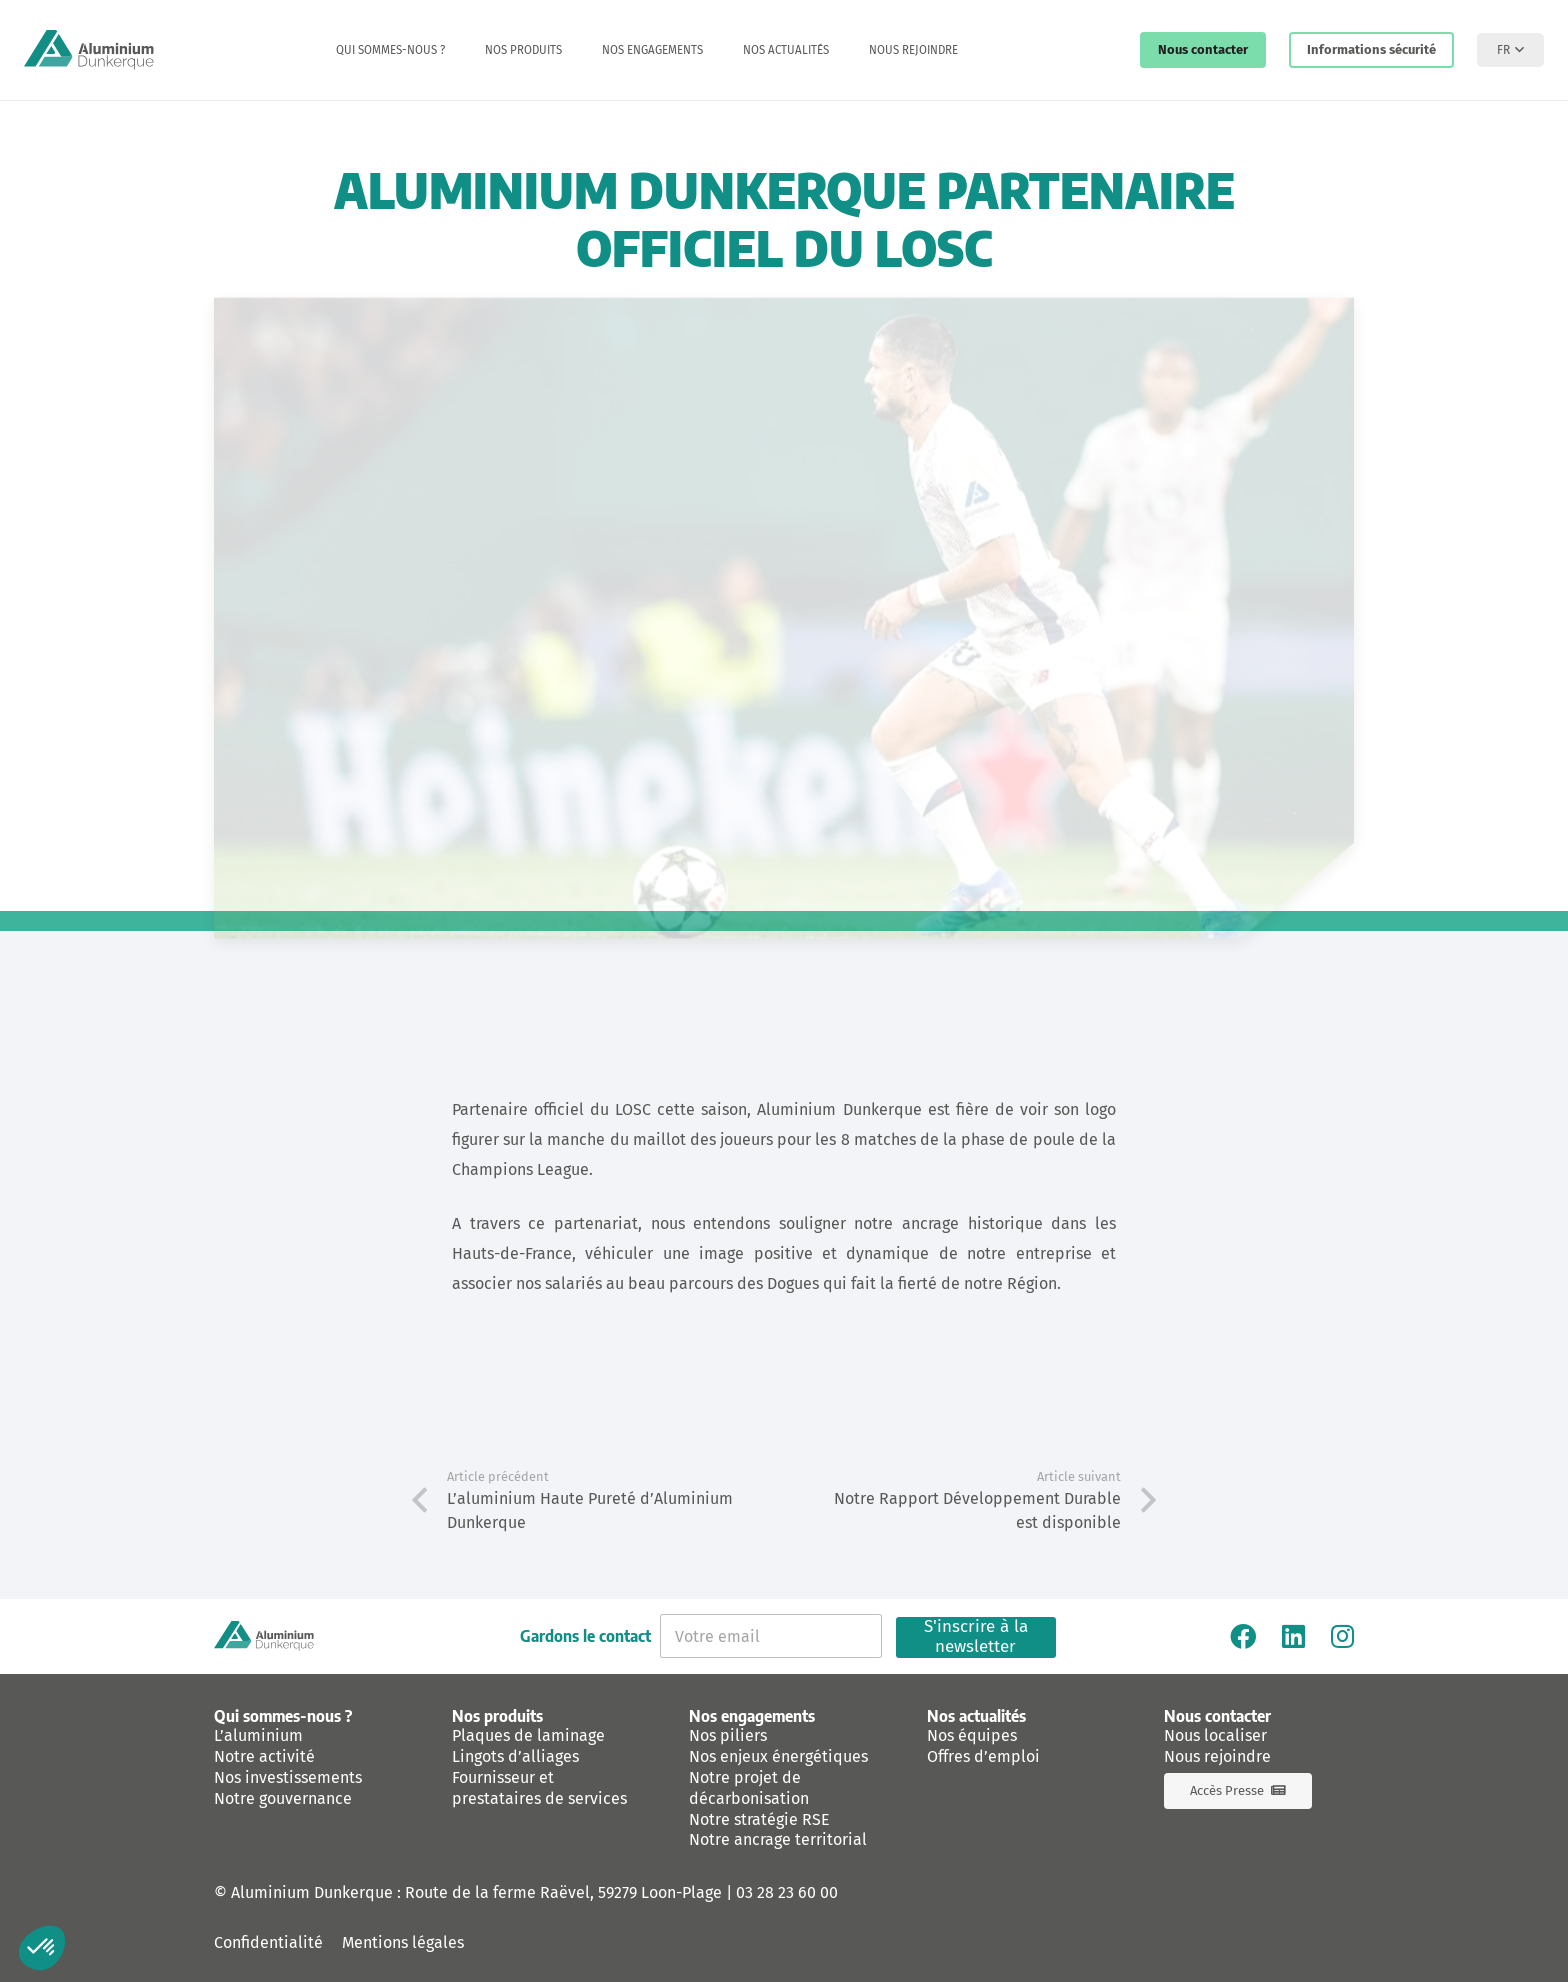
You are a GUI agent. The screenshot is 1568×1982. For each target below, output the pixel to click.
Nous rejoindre (1217, 1756)
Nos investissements (288, 1777)
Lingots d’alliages (515, 1756)
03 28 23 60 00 (787, 1892)
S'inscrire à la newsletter (976, 1637)
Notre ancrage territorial (778, 1839)
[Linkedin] (1293, 1636)
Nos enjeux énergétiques (778, 1756)
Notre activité (264, 1756)
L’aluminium (258, 1735)
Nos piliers (728, 1735)
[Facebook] (1243, 1636)
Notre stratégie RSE (759, 1819)
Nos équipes (972, 1735)
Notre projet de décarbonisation (749, 1788)
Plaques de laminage (528, 1735)
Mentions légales (403, 1942)
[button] (1510, 50)
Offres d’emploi (983, 1756)
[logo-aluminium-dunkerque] (89, 50)
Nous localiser (1215, 1735)
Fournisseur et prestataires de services (539, 1788)
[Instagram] (1342, 1636)
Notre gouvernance (283, 1798)
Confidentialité (268, 1942)
